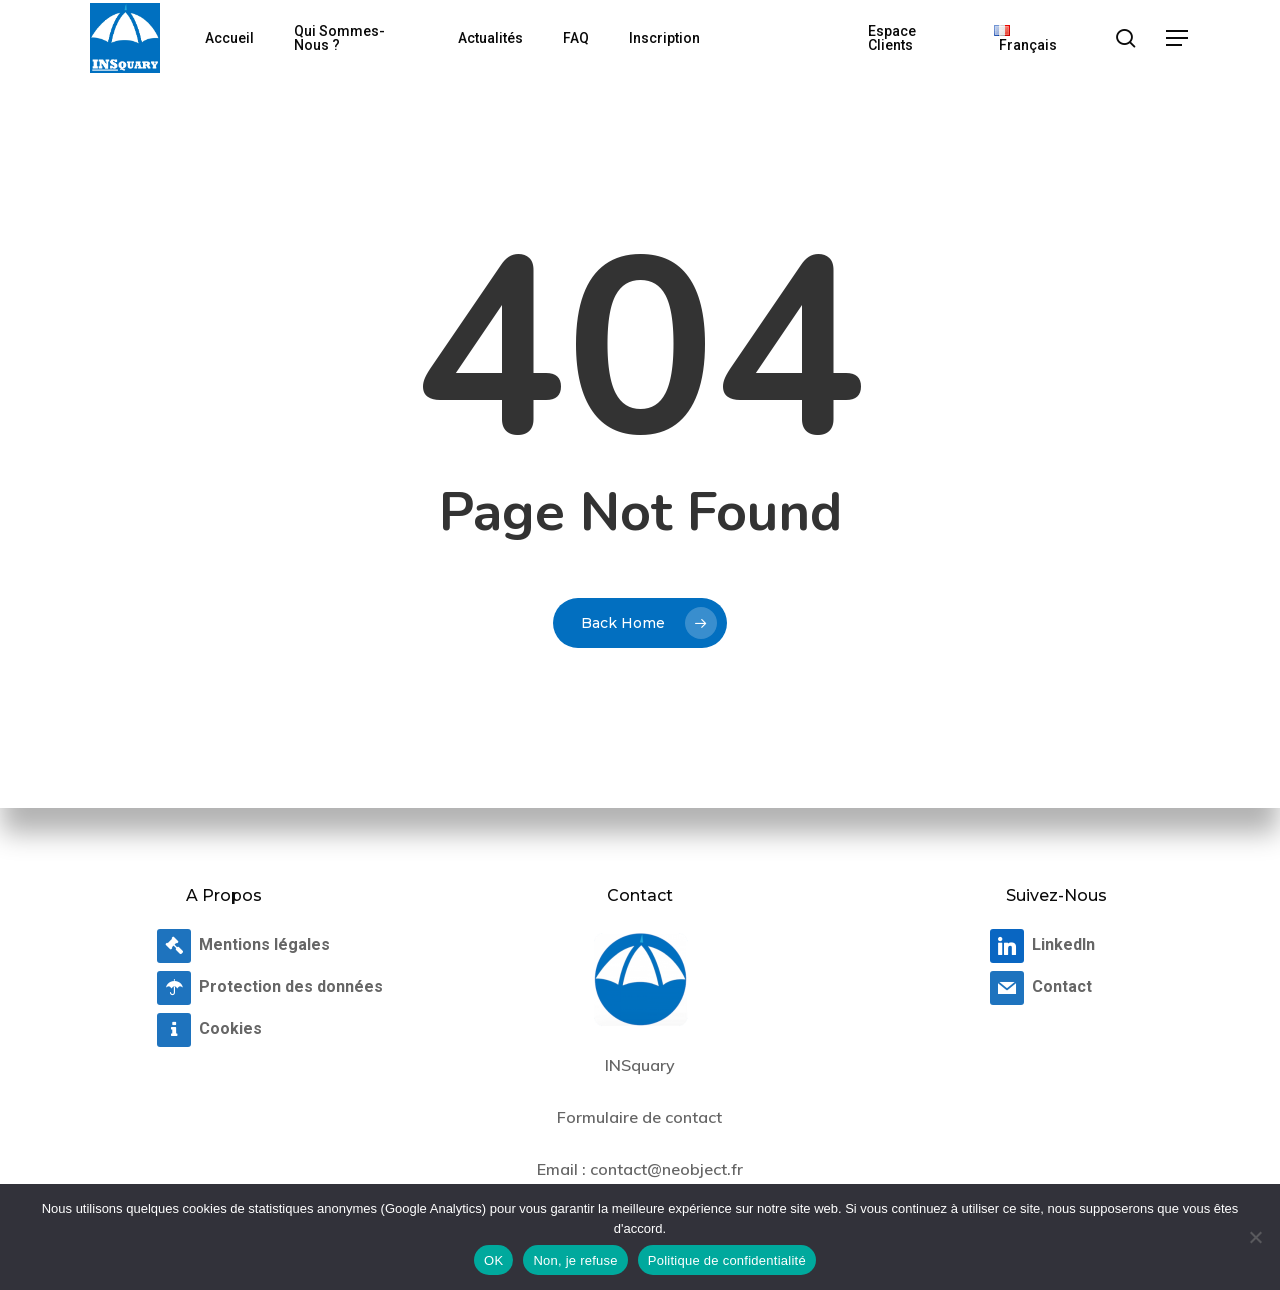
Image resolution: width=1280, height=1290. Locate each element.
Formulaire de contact (639, 1117)
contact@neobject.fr (666, 1169)
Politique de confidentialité (727, 1260)
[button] (1178, 38)
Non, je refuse (575, 1260)
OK (493, 1260)
